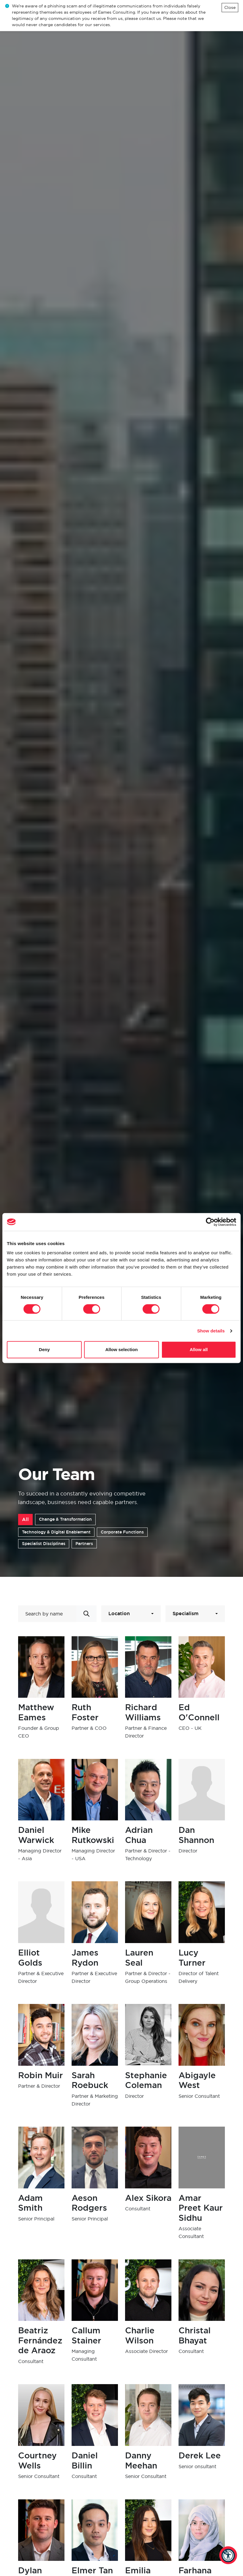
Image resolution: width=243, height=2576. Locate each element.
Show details (211, 1330)
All (25, 1519)
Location (119, 1613)
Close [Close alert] (230, 7)
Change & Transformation (65, 1519)
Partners (84, 1543)
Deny (44, 1349)
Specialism (185, 1613)
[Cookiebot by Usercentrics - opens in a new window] (210, 1221)
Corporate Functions (122, 1532)
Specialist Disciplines (43, 1543)
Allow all (199, 1349)
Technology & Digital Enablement (56, 1532)
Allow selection (121, 1349)
